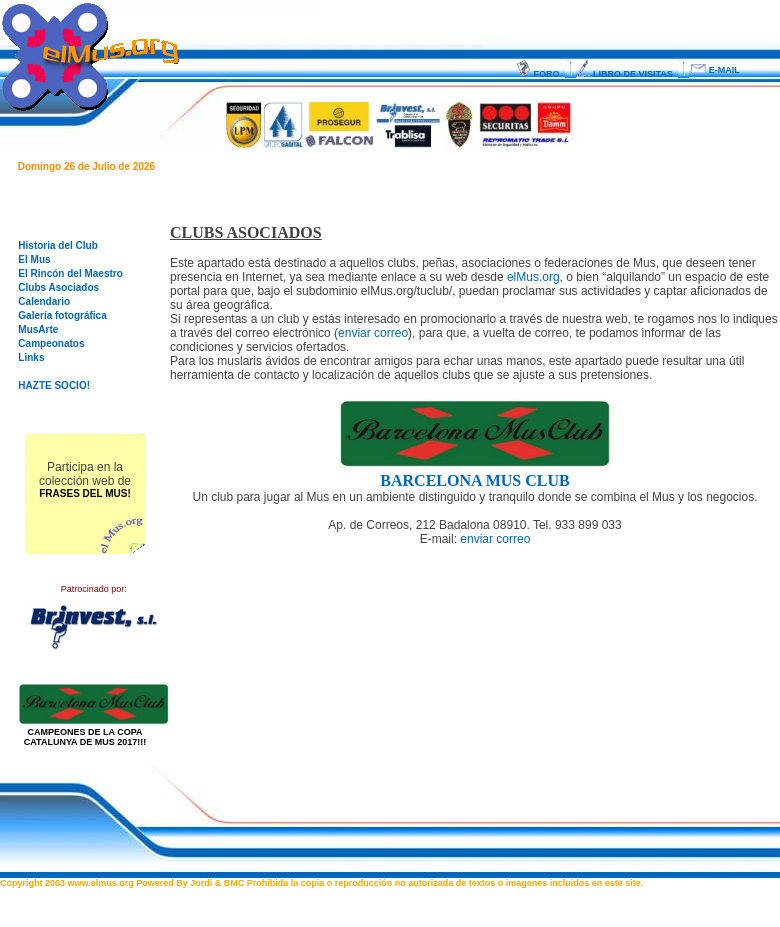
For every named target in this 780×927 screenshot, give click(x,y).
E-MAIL (717, 70)
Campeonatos (51, 343)
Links (31, 357)
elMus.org (533, 277)
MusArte (38, 329)
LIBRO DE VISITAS (627, 74)
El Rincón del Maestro (70, 273)
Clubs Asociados (58, 287)
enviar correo (373, 333)
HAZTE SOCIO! (54, 385)
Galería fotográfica (62, 315)
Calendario (44, 301)
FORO (540, 74)
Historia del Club (57, 245)
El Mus (34, 259)
